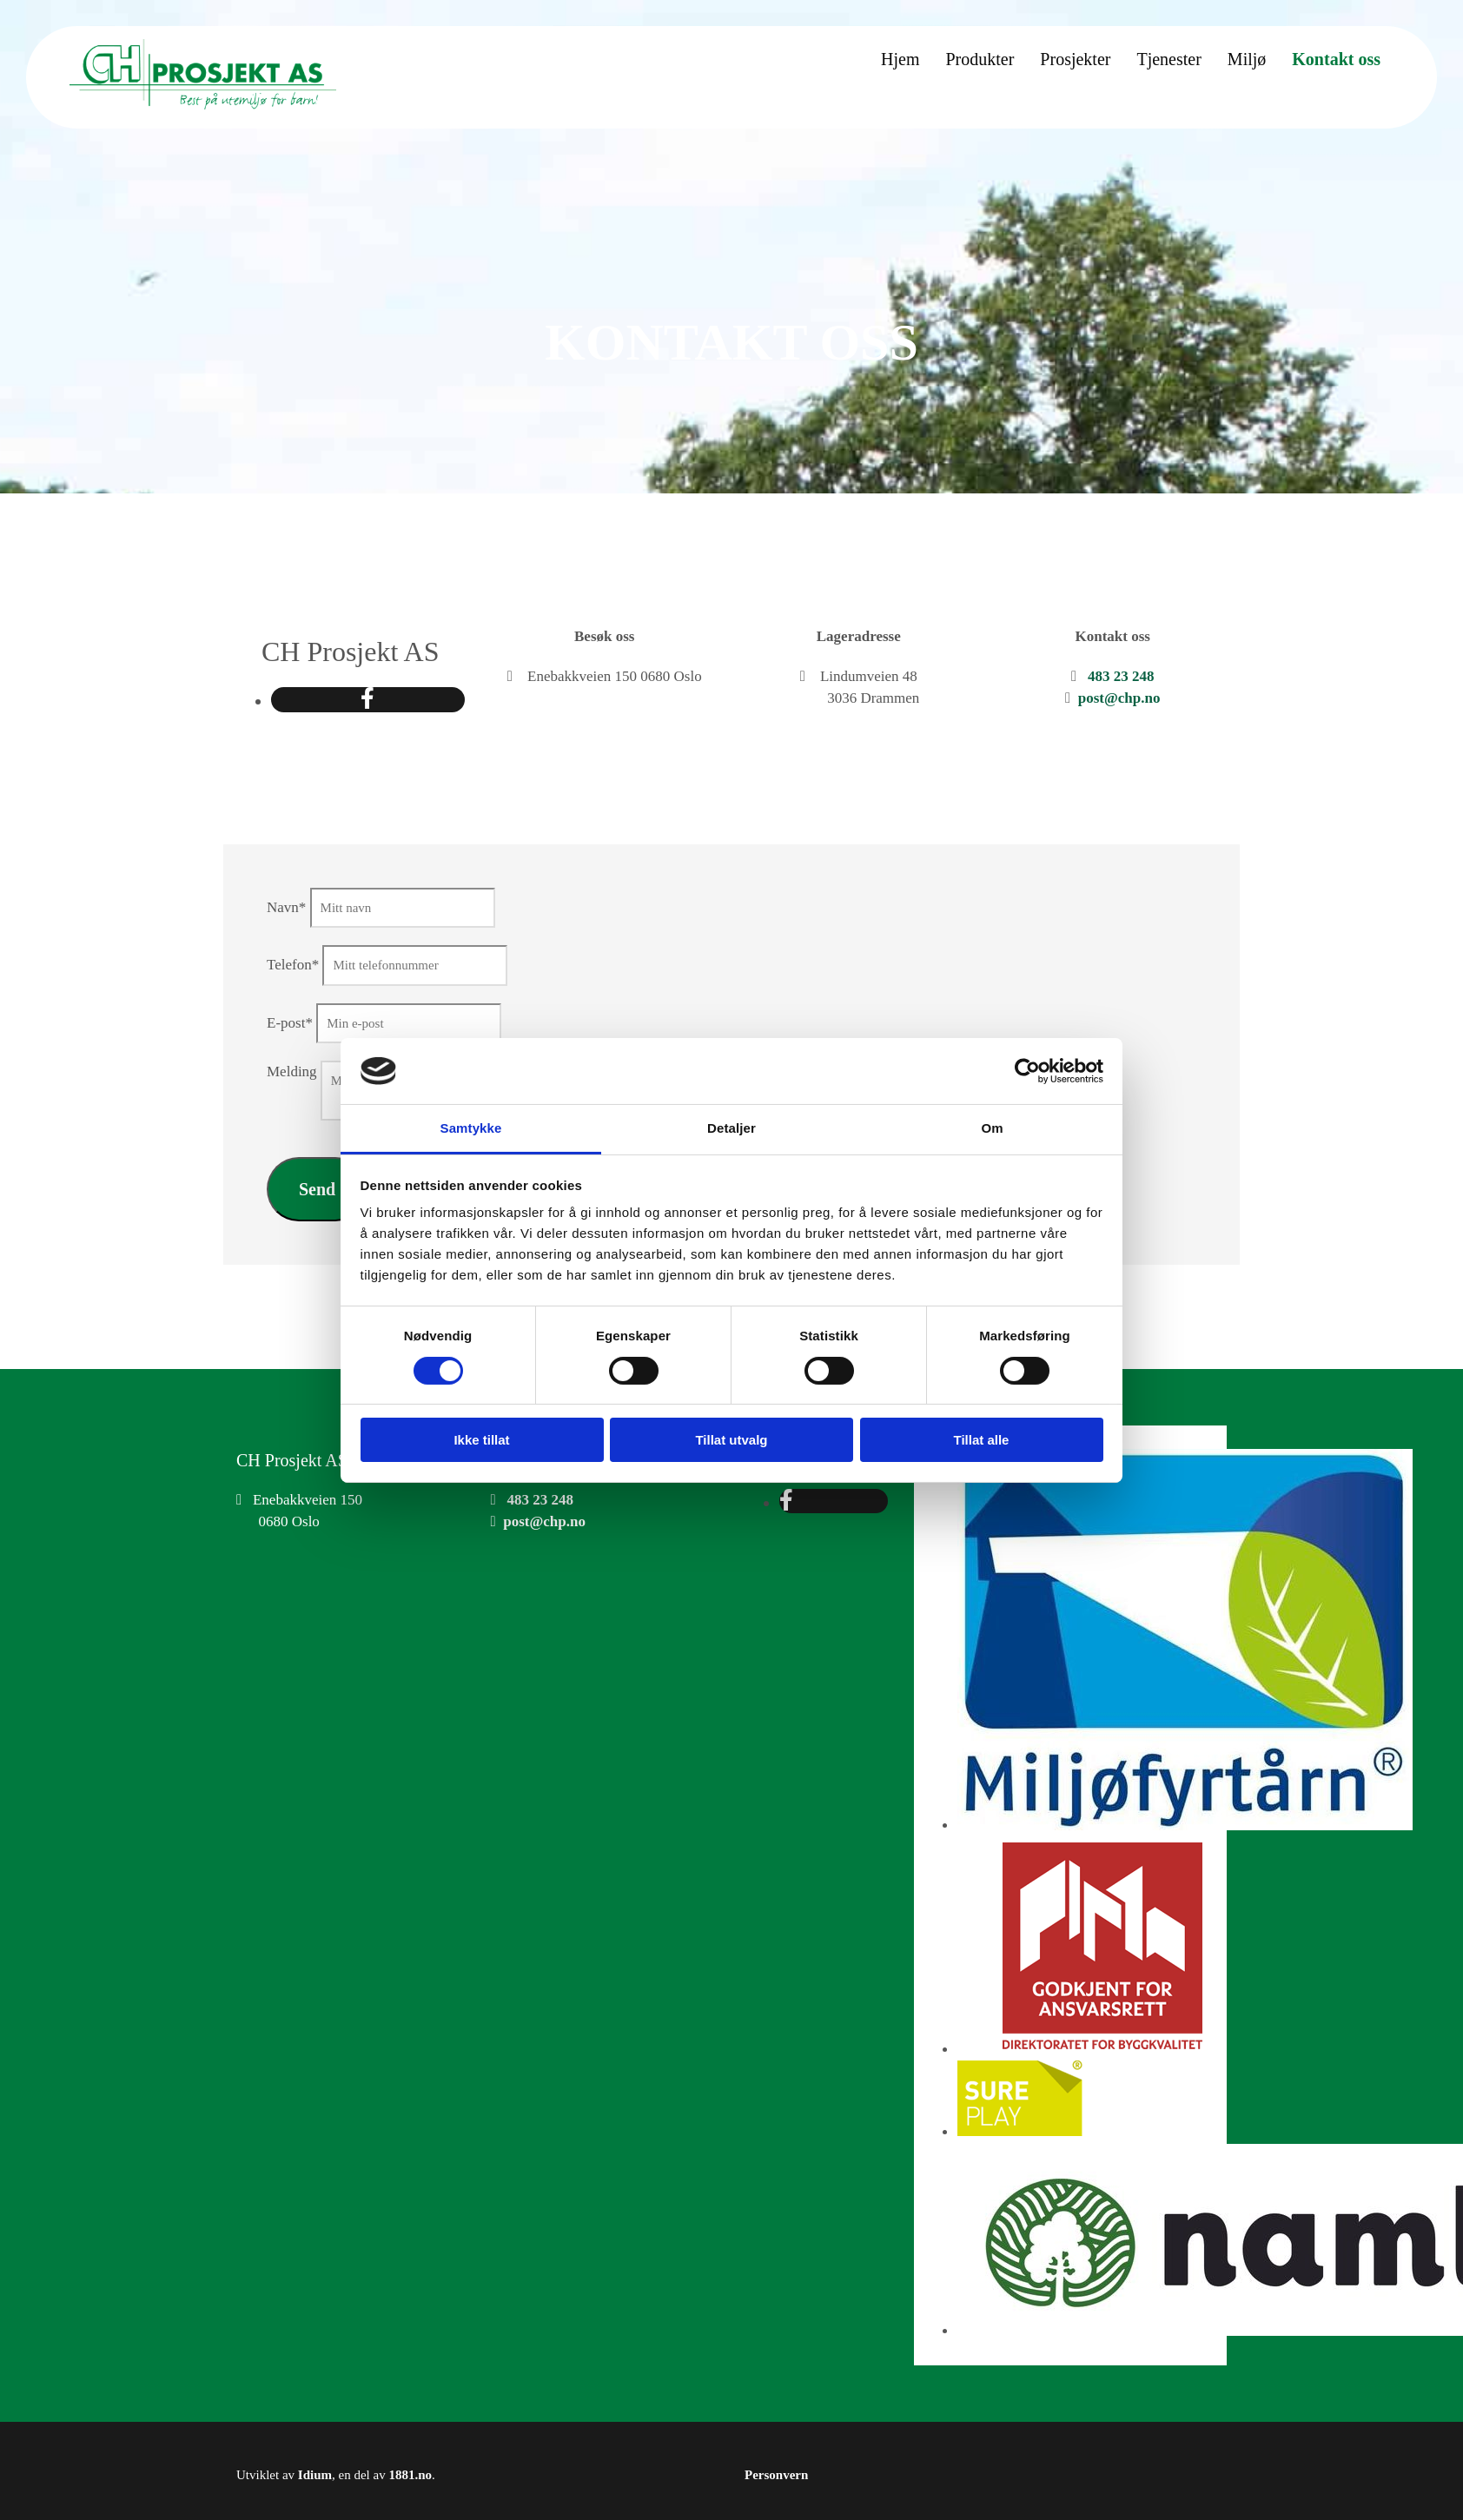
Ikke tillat (481, 1439)
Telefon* (293, 964)
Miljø (1247, 59)
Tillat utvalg (731, 1439)
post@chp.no (1119, 698)
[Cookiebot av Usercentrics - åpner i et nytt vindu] (1027, 1071)
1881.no (410, 2475)
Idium (315, 2475)
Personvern (776, 2475)
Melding (292, 1071)
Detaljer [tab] (731, 1128)
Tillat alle (982, 1439)
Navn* (286, 907)
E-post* (290, 1023)
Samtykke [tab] (471, 1128)
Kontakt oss (1336, 59)
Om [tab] (992, 1128)
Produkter (979, 59)
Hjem (900, 59)
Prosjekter (1075, 59)
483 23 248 (1121, 676)
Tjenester (1168, 59)
